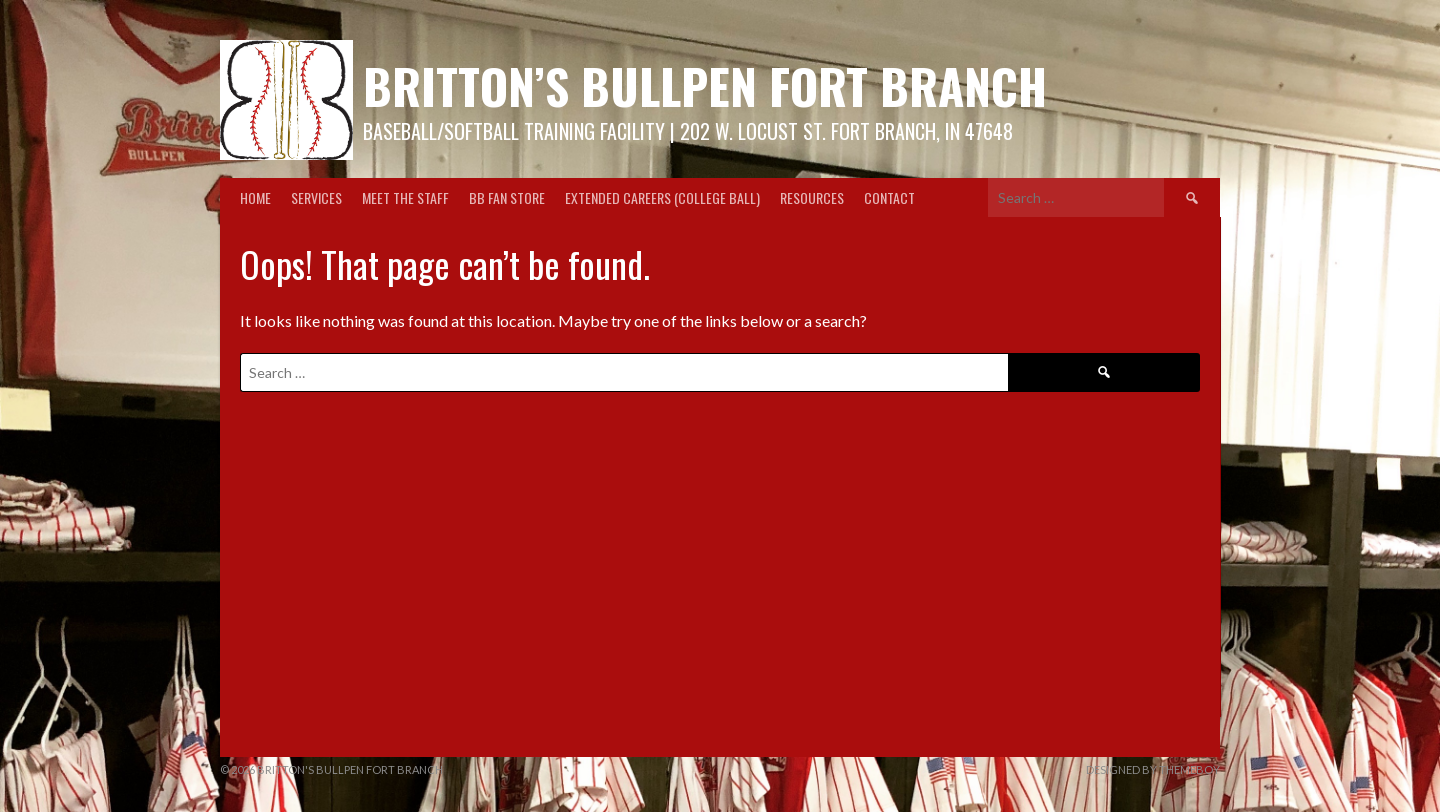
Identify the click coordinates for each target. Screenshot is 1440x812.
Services (316, 197)
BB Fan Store (507, 197)
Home (255, 197)
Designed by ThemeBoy (1153, 769)
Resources (812, 197)
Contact (889, 197)
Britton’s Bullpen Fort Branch (705, 85)
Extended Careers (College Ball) (662, 197)
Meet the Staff (405, 197)
